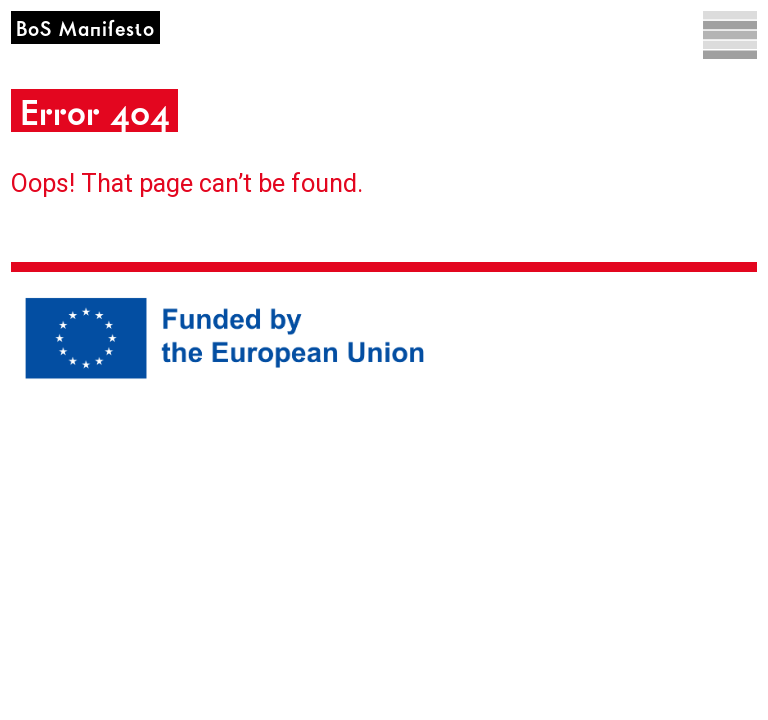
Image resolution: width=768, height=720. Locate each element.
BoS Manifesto (85, 29)
